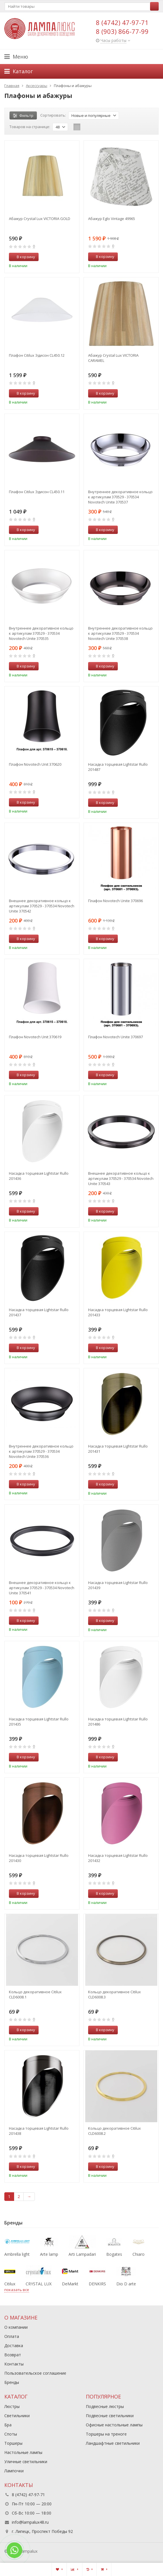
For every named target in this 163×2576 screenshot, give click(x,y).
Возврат (12, 2354)
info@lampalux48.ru (30, 2522)
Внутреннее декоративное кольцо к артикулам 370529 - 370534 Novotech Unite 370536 (41, 1451)
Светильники (17, 2415)
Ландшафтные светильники (113, 2443)
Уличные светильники (25, 2461)
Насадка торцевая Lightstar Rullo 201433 (118, 1312)
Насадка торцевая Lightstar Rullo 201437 (39, 1312)
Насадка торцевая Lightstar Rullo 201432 (118, 1858)
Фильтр (23, 115)
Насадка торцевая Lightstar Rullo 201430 (39, 1858)
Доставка (13, 2345)
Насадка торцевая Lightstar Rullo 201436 (39, 1176)
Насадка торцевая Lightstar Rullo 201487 (118, 767)
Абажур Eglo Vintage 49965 (111, 218)
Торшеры (13, 2443)
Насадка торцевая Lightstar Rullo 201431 (118, 1449)
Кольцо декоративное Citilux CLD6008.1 (35, 1994)
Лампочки (14, 2470)
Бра (8, 2425)
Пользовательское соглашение (35, 2373)
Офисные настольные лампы (114, 2425)
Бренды (11, 2382)
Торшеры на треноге (106, 2434)
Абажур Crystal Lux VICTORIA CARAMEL (113, 358)
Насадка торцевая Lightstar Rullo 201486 (118, 1721)
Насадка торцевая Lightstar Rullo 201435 (39, 1721)
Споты (10, 2434)
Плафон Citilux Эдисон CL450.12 (37, 355)
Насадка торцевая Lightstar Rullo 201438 (39, 2131)
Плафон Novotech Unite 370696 (115, 900)
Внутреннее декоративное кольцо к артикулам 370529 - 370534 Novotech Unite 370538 (120, 633)
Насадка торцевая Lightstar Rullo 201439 (118, 1585)
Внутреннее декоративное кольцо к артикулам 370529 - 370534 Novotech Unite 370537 (120, 497)
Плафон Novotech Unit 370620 (35, 764)
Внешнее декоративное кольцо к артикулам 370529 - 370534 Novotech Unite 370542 (41, 906)
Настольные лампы (23, 2452)
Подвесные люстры (105, 2406)
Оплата (11, 2336)
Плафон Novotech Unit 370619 (35, 1036)
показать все (16, 2289)
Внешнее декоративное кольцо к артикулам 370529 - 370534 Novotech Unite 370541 (41, 1587)
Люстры (12, 2406)
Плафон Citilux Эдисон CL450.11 (37, 491)
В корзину (22, 256)
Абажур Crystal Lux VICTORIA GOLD (39, 218)
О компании (16, 2327)
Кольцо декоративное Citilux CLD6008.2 (114, 2131)
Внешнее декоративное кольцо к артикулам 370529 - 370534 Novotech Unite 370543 (120, 1178)
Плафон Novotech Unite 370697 (115, 1036)
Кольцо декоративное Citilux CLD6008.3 (114, 1994)
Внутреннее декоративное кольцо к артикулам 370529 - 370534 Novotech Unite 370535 (41, 633)
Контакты (14, 2364)
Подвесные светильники (110, 2415)
